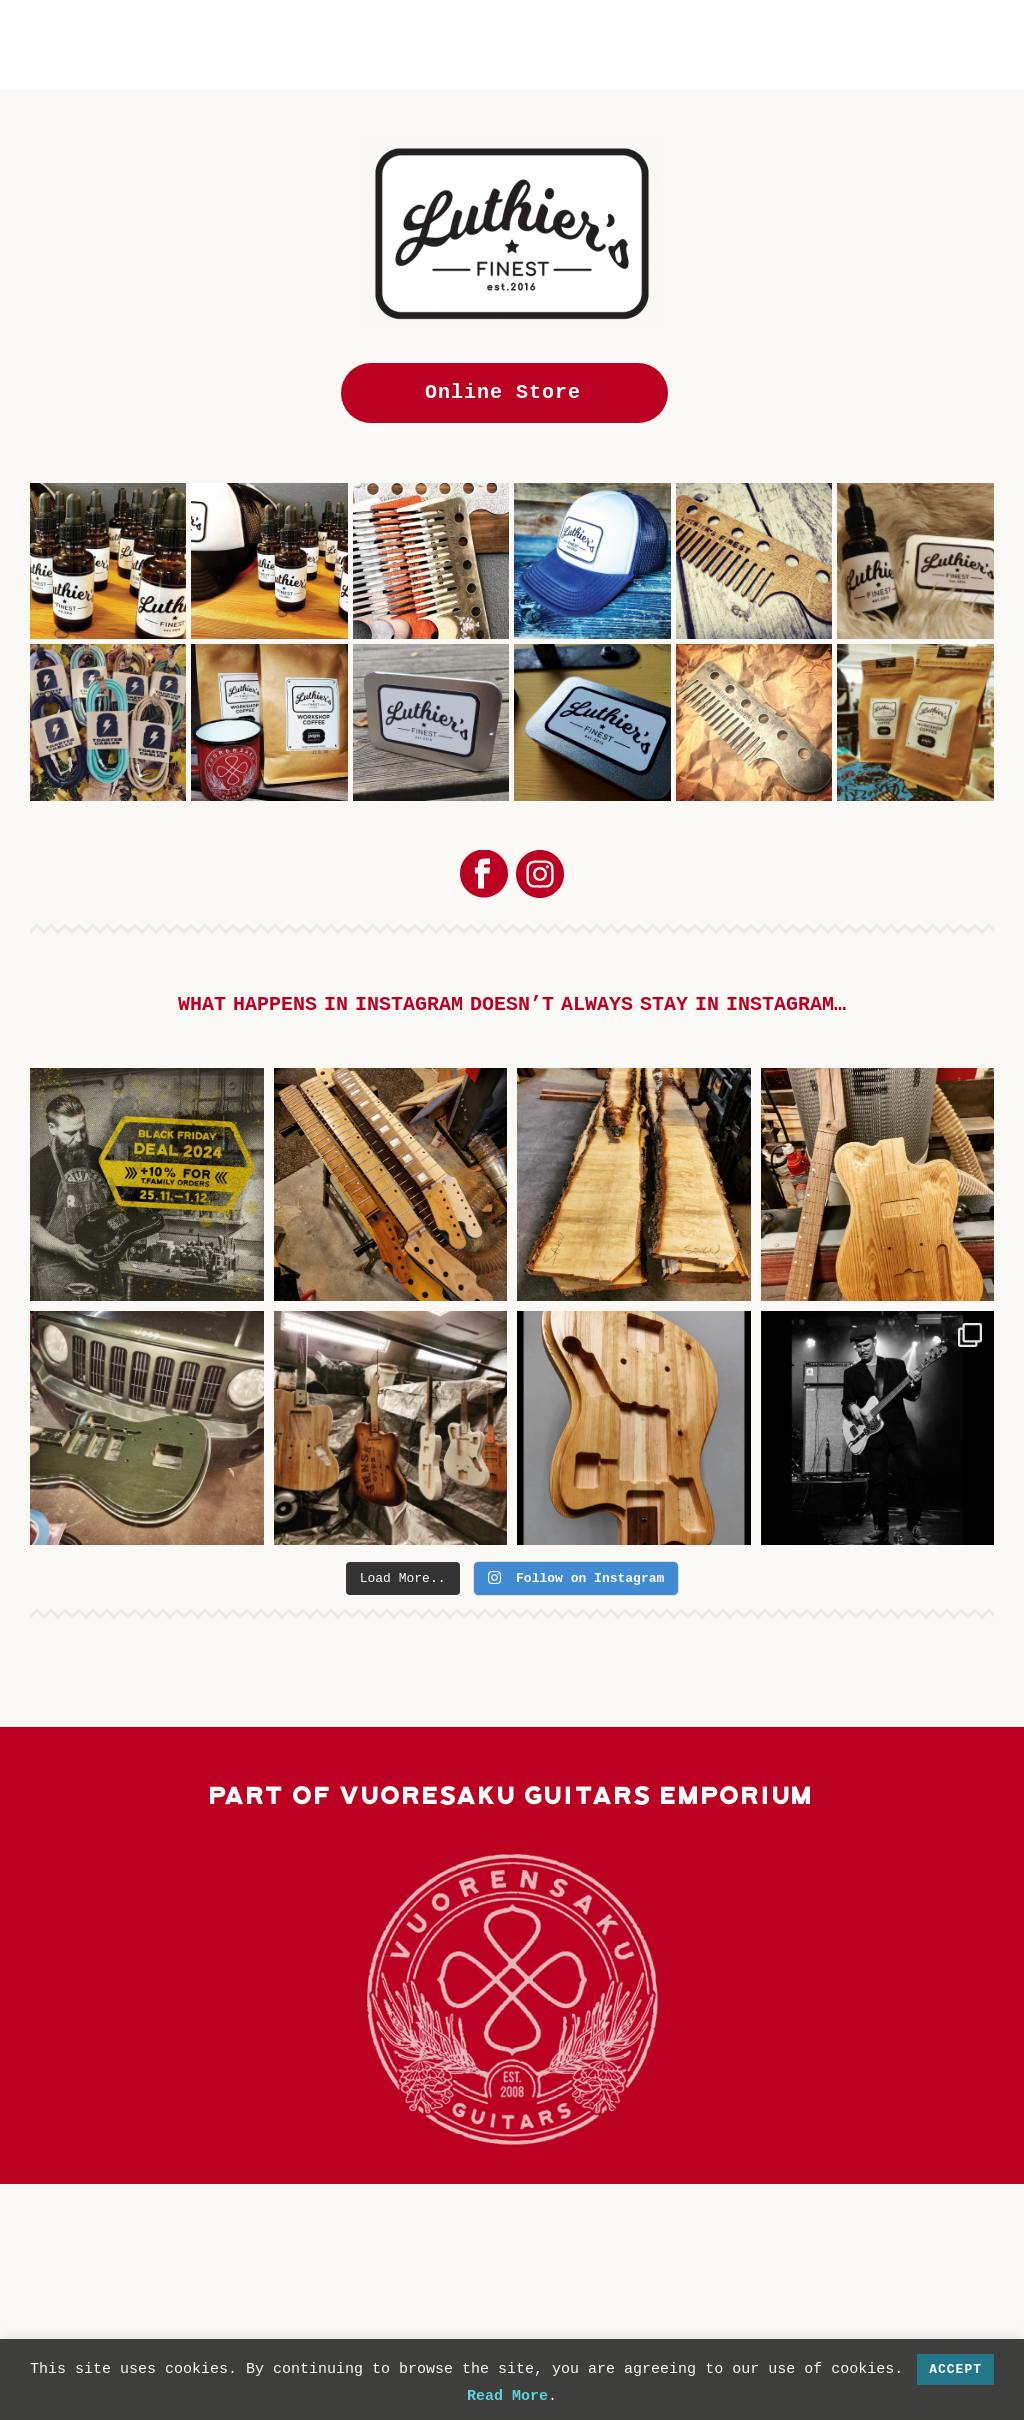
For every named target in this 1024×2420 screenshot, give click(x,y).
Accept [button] (955, 2369)
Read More (507, 2396)
